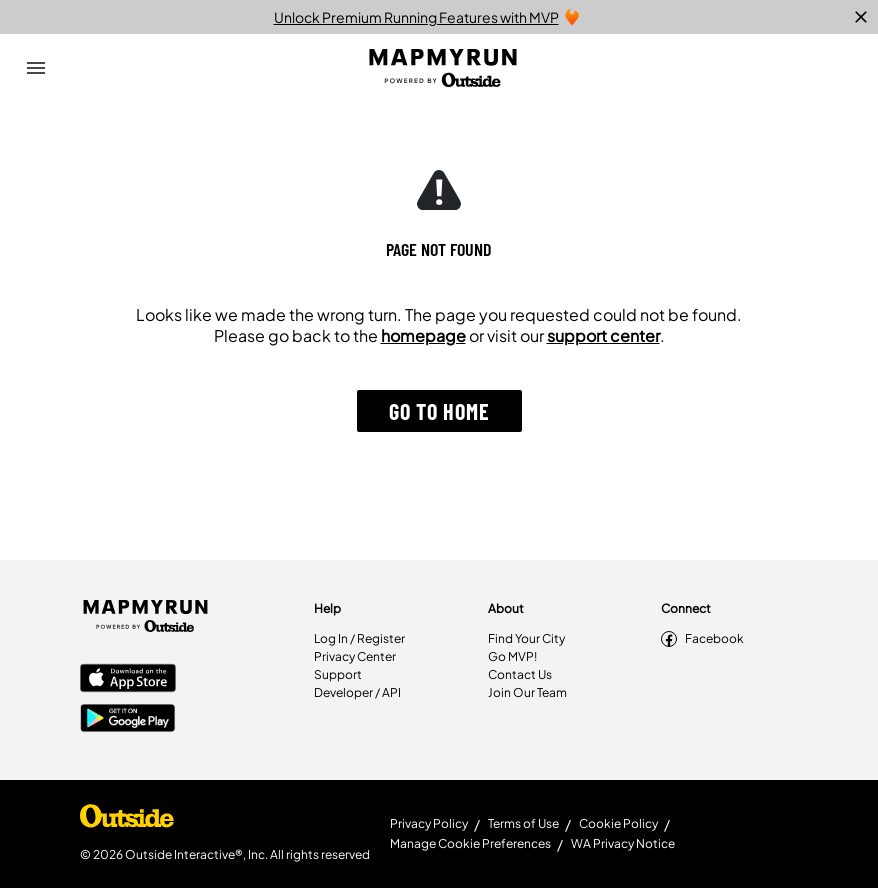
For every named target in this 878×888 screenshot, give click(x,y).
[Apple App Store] (128, 680)
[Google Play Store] (128, 720)
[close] (861, 17)
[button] (439, 411)
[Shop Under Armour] (127, 821)
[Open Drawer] (36, 68)
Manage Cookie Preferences (470, 843)
